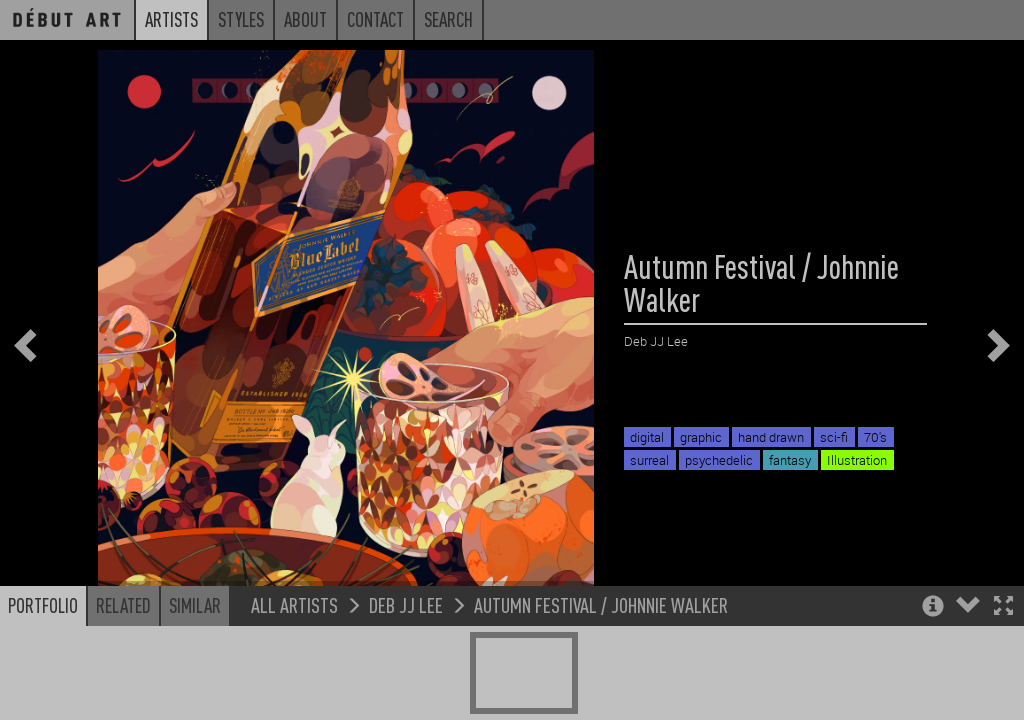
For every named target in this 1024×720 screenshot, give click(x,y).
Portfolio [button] (43, 672)
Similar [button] (195, 672)
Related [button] (123, 672)
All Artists (294, 671)
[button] (1003, 674)
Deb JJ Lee (406, 671)
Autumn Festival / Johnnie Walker (601, 671)
